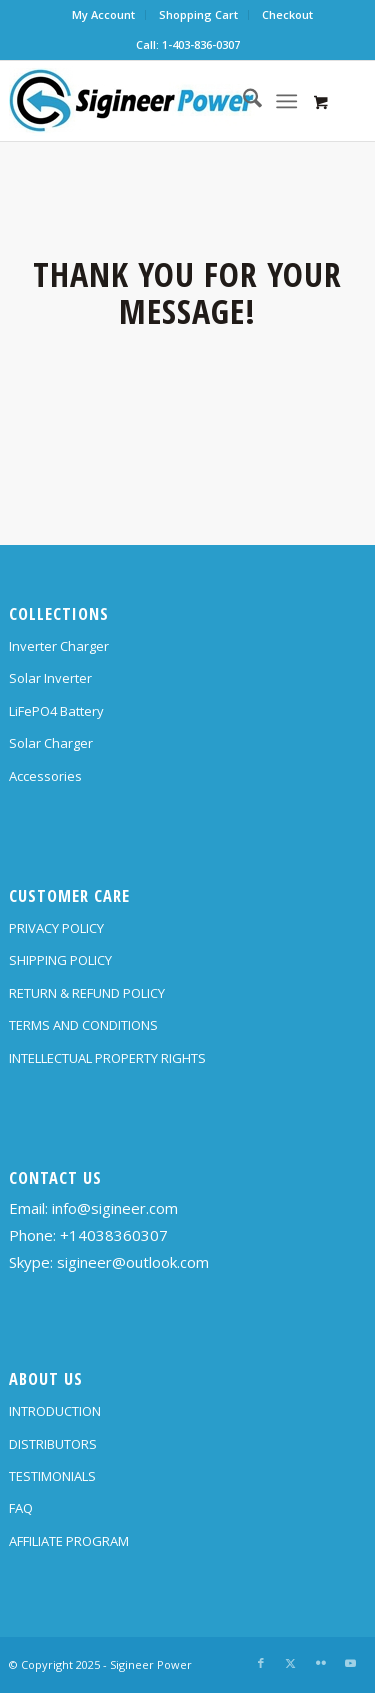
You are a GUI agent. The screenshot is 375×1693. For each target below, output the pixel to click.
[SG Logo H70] (151, 101)
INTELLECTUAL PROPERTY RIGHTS (107, 1058)
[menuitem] (104, 15)
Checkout (287, 14)
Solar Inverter (50, 678)
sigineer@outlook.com (133, 1262)
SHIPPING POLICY (60, 960)
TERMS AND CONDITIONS (83, 1025)
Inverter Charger (59, 646)
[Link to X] (291, 1663)
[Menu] (286, 101)
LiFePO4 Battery (56, 711)
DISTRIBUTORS (53, 1444)
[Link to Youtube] (351, 1663)
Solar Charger (51, 743)
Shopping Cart (198, 14)
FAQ (21, 1508)
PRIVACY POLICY (56, 928)
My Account (103, 14)
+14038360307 (114, 1235)
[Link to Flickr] (321, 1663)
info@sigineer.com (115, 1208)
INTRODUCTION (55, 1411)
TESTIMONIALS (52, 1476)
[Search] (242, 101)
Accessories (45, 776)
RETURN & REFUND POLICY (87, 993)
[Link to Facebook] (261, 1663)
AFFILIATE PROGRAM (69, 1541)
